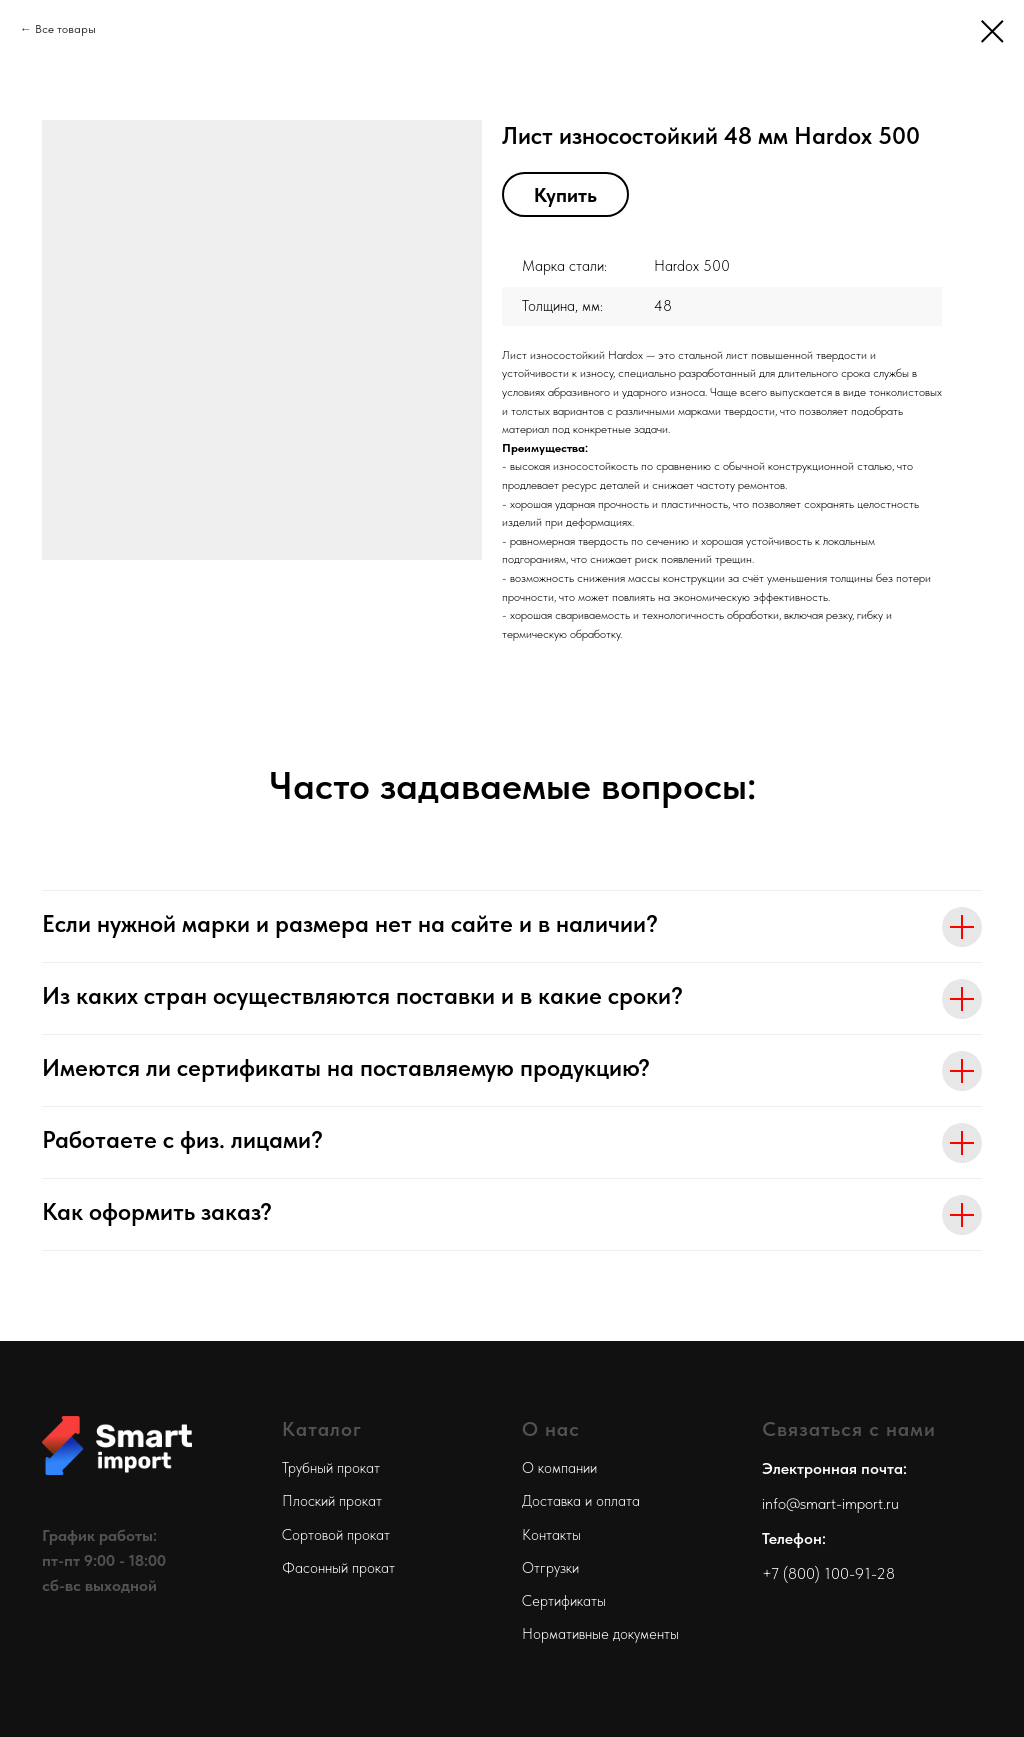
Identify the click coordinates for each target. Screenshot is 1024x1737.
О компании (559, 1468)
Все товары (65, 29)
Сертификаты (564, 1601)
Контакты (551, 1535)
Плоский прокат (332, 1501)
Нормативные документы (600, 1634)
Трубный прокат (331, 1468)
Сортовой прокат (336, 1535)
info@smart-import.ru (830, 1503)
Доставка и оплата (581, 1501)
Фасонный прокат (338, 1568)
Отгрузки (550, 1568)
